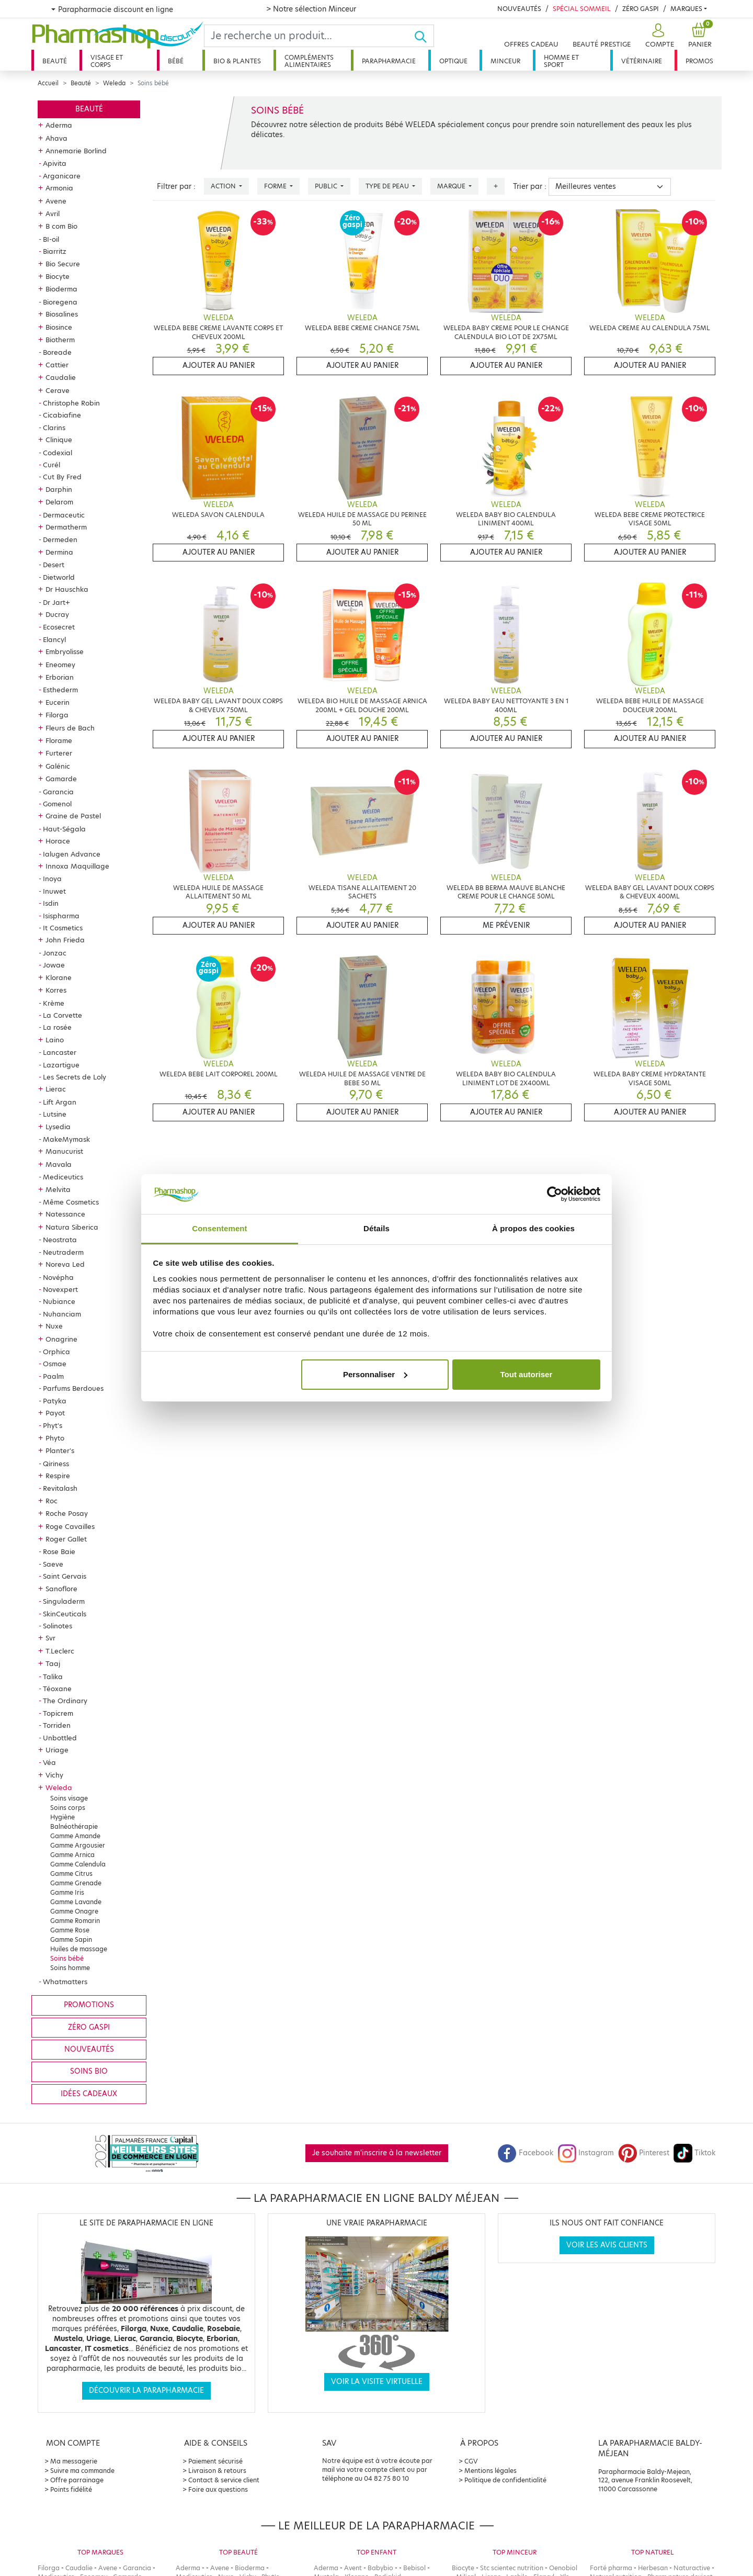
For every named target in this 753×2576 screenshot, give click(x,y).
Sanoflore (61, 1588)
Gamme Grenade (75, 1882)
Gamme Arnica (72, 1854)
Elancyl (54, 639)
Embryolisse (64, 651)
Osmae (54, 1363)
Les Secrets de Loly (74, 1077)
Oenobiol (563, 2567)
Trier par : (529, 187)
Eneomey (60, 664)
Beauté (54, 61)
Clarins (54, 427)
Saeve (53, 1564)
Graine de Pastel (73, 815)
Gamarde (61, 778)
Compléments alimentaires (309, 61)
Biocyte (57, 276)
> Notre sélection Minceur (311, 9)
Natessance (65, 1214)
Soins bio (89, 2071)
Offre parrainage (77, 2480)
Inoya (52, 878)
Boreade (57, 352)
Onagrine (61, 1339)
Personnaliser (375, 1374)
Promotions (89, 2005)
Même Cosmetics (71, 1202)
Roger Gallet (66, 1539)
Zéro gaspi (89, 2027)
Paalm (53, 1376)
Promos (699, 61)
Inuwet (54, 891)
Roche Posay (66, 1513)
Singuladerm (64, 1601)
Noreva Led (65, 1264)
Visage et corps (106, 61)
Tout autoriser (526, 1374)
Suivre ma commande (82, 2470)
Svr (50, 1638)
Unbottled (60, 1737)
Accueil (48, 83)
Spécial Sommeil (582, 8)
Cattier (57, 364)
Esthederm (60, 689)
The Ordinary (65, 1700)
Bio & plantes (237, 61)
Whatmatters (65, 1981)
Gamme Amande (75, 1835)
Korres (55, 990)
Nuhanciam (62, 1314)
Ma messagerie (73, 2461)
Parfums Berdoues (73, 1388)
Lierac (55, 1089)
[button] (658, 36)
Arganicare (62, 176)
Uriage (57, 1749)
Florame (58, 740)
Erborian (59, 677)
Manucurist (64, 1151)
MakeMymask (66, 1139)
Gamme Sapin (71, 1939)
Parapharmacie (389, 61)
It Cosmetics (63, 927)
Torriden (57, 1725)
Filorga (57, 714)
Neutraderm (63, 1252)
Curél (51, 464)
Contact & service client (223, 2480)
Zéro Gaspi (640, 8)
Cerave (57, 390)
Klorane (58, 977)
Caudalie (60, 377)
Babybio (380, 2567)
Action (224, 186)
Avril (52, 213)
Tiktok (694, 2153)
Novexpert (60, 1289)
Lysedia (58, 1126)
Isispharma (61, 915)
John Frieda (65, 939)
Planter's (59, 1450)
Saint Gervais (64, 1576)
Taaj (52, 1663)
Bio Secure (62, 263)
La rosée (57, 1027)
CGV (471, 2461)
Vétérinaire (641, 61)
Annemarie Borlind (76, 150)
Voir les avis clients (606, 2245)
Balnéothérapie (74, 1826)
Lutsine (54, 1114)
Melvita (58, 1189)
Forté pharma (611, 2567)
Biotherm (60, 339)
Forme (276, 186)
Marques (686, 8)
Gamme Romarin (75, 1920)
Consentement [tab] (219, 1228)
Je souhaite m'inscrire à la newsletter (376, 2153)
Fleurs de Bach (70, 728)
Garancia (58, 791)
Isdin (51, 903)
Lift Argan (59, 1102)
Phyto (54, 1438)
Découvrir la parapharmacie (146, 2390)
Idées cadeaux (89, 2094)
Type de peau (388, 186)
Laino (54, 1039)
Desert (53, 564)
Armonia (59, 188)
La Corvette (62, 1015)
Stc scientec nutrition (511, 2567)
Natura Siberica (71, 1227)
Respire (57, 1475)
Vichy (54, 1775)
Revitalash (60, 1488)
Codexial (57, 452)
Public (327, 186)
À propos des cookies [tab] (533, 1228)
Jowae (54, 965)
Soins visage (69, 1798)
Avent (353, 2567)
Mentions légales (490, 2470)
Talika (53, 1676)
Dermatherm (66, 527)
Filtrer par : (176, 187)
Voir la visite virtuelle (377, 2382)
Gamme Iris (67, 1892)
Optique (453, 61)
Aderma (58, 125)
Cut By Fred (62, 476)
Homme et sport (561, 61)
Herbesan (653, 2567)
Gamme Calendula (78, 1864)
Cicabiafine (62, 415)
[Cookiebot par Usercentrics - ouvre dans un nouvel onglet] (554, 1194)
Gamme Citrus (71, 1873)
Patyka (54, 1400)
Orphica (56, 1351)
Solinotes (57, 1625)
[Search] (309, 36)
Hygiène (62, 1817)
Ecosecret (59, 627)
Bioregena (60, 302)
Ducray (57, 614)
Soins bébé (67, 1958)
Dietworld (59, 577)
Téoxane (57, 1688)
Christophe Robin (71, 403)
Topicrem (58, 1713)
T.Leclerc (59, 1651)
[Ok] (424, 36)
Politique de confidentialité (505, 2480)
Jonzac (54, 953)
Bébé (176, 61)
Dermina (59, 552)
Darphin (58, 489)
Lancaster (59, 1052)
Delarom (59, 502)
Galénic (57, 766)
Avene (55, 201)
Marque (452, 186)
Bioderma (61, 289)
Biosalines (61, 314)
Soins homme (70, 1967)
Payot (55, 1413)
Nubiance (59, 1301)
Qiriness (56, 1463)
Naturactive (692, 2567)
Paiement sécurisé (215, 2461)
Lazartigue (61, 1065)
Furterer (58, 753)
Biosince (58, 327)
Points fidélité (71, 2489)
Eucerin (57, 702)
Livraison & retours (217, 2470)
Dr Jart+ (56, 602)
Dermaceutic (64, 515)
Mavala (58, 1164)
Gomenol (57, 803)
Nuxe (54, 1326)
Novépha (58, 1277)
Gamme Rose (69, 1930)
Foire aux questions (218, 2489)
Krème (53, 1003)
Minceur (505, 61)
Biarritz (54, 251)
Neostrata (60, 1239)
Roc (51, 1500)
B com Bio (61, 226)
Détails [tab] (376, 1228)
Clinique (58, 439)
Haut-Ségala (64, 829)
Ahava (56, 138)
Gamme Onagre (74, 1911)
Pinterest (643, 2153)
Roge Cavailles (70, 1526)
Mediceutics (63, 1177)
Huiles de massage (78, 1948)
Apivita (54, 163)
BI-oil (51, 239)
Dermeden (60, 539)
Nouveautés (519, 8)
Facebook (525, 2153)
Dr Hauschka (66, 589)
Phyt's (52, 1425)
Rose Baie (59, 1551)
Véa (49, 1762)
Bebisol (414, 2567)
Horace (57, 841)
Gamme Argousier (77, 1845)
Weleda (114, 83)
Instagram (585, 2153)
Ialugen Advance (71, 854)
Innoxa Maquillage (77, 866)
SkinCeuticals (64, 1613)
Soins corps (67, 1807)
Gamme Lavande (75, 1901)
